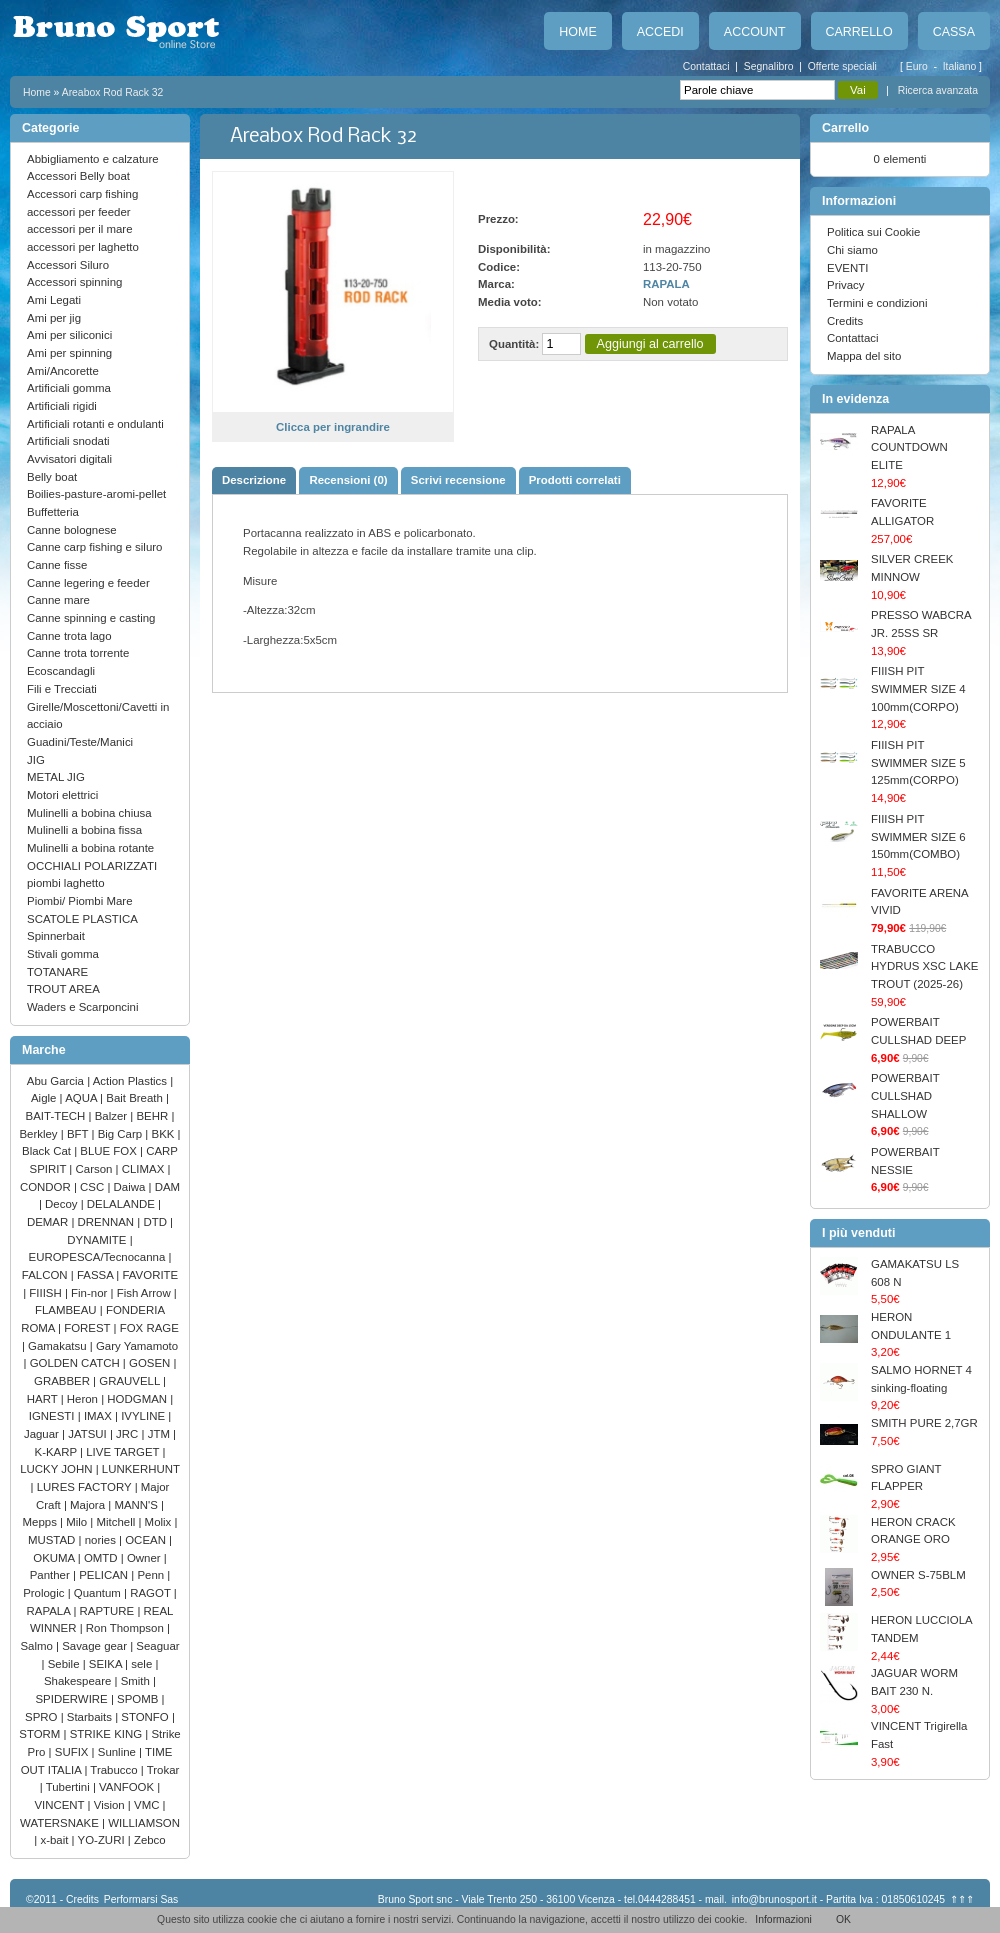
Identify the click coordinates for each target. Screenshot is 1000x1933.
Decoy (63, 1204)
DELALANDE (122, 1204)
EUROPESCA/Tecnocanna (99, 1257)
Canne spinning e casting (91, 618)
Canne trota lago (69, 636)
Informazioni (783, 1919)
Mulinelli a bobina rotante (90, 848)
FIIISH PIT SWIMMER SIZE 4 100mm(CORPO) (918, 688)
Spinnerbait (56, 936)
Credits (845, 321)
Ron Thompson (126, 1628)
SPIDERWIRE (72, 1699)
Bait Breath (136, 1098)
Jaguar (43, 1434)
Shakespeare (79, 1681)
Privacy (846, 285)
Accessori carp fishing (82, 194)
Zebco (150, 1840)
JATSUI (89, 1434)
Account (755, 32)
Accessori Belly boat (78, 176)
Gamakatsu (59, 1346)
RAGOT (152, 1593)
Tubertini (69, 1787)
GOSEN (151, 1363)
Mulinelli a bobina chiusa (89, 813)
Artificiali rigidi (62, 406)
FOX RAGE (149, 1328)
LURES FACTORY (86, 1487)
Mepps (42, 1522)
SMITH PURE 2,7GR (924, 1423)
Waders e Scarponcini (82, 1007)
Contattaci (706, 66)
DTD (156, 1222)
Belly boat (52, 477)
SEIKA (107, 1664)
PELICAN (105, 1575)
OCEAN (147, 1540)
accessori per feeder (79, 212)
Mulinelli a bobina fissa (84, 830)
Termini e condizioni (877, 303)
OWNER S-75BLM (918, 1575)
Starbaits (91, 1717)
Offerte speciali (842, 66)
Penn (152, 1575)
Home (577, 32)
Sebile (65, 1664)
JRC (128, 1434)
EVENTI (847, 268)
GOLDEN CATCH (76, 1363)
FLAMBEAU (67, 1310)
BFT (79, 1134)
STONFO (146, 1717)
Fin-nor (90, 1293)
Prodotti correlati (575, 480)
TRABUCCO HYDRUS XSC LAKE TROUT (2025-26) (924, 966)
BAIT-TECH (57, 1116)
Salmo (38, 1646)
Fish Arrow (145, 1293)
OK (843, 1919)
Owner (145, 1558)
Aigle (45, 1098)
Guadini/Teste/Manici (80, 742)
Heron (84, 1399)
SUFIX (73, 1752)
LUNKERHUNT (141, 1469)
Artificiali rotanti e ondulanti (95, 424)
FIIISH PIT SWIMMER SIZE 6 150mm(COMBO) (918, 836)
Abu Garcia (57, 1081)
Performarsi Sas (141, 1899)
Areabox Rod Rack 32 (113, 92)
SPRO (43, 1717)
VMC (148, 1805)
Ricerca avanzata (938, 90)
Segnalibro (769, 66)
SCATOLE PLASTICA (82, 919)
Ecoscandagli (61, 671)
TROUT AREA (63, 989)
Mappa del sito (864, 356)
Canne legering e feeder (88, 583)
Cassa (954, 32)
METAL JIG (56, 777)
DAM (167, 1187)
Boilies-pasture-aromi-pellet (96, 494)
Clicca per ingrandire (333, 427)
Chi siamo (852, 250)
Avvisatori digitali (69, 459)
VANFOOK (128, 1787)
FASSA (96, 1275)
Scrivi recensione (458, 480)
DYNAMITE (98, 1240)
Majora (89, 1505)
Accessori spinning (74, 282)
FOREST (88, 1328)
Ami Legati (54, 300)
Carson (96, 1169)
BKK (165, 1134)
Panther (51, 1575)
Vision (111, 1805)
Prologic (45, 1593)
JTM (160, 1434)
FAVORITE (150, 1275)
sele (143, 1664)
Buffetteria (53, 512)
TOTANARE (57, 972)
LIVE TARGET (124, 1452)
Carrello (859, 32)
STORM (41, 1734)
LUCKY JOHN (57, 1469)
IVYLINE (144, 1416)
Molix (160, 1522)
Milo (78, 1522)
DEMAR (49, 1222)
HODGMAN (138, 1399)
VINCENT (60, 1805)
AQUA (82, 1098)
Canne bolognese (72, 530)
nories (102, 1540)
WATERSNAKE (61, 1823)
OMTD (102, 1558)
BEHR (153, 1116)
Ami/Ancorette (63, 371)
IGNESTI (53, 1416)
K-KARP (58, 1452)
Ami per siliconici (69, 335)
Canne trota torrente (78, 653)
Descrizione (254, 480)
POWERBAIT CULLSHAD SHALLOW (905, 1095)
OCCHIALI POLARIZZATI (92, 866)
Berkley (39, 1134)
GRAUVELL (131, 1381)
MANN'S (137, 1505)
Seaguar (157, 1646)
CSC (93, 1187)
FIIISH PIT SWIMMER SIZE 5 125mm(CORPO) (918, 762)
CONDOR (47, 1187)
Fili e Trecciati (62, 689)
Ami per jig (54, 318)
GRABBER (63, 1381)
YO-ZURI (103, 1840)
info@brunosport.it (774, 1899)
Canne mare (58, 600)
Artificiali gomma (69, 388)
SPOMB (139, 1699)
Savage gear (96, 1646)
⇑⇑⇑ (962, 1899)
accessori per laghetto (83, 247)
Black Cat (48, 1151)
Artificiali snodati (68, 441)
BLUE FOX (110, 1151)
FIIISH (47, 1293)
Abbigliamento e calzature (93, 159)
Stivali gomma (63, 954)
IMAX (99, 1416)
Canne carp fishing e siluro (94, 547)
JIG (36, 760)
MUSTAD (53, 1540)
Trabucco (115, 1770)
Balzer (113, 1116)
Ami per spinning (69, 353)
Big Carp (122, 1134)
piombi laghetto (66, 883)
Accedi (660, 32)
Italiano (961, 66)
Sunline (118, 1752)
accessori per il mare (80, 229)
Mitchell (118, 1522)
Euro (918, 66)
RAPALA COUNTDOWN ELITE (909, 447)
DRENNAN (108, 1222)
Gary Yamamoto (137, 1346)
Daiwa (131, 1187)
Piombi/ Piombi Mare (80, 901)
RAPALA (50, 1611)
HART (44, 1399)
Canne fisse (57, 565)
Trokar (163, 1770)
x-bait (55, 1840)
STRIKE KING (108, 1734)
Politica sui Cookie (873, 232)
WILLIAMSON (144, 1823)
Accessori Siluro (68, 265)
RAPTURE (109, 1611)
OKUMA (55, 1558)
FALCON (46, 1275)
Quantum (99, 1593)
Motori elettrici (62, 795)
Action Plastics (132, 1081)
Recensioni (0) (348, 480)
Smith (137, 1681)
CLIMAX (145, 1169)
